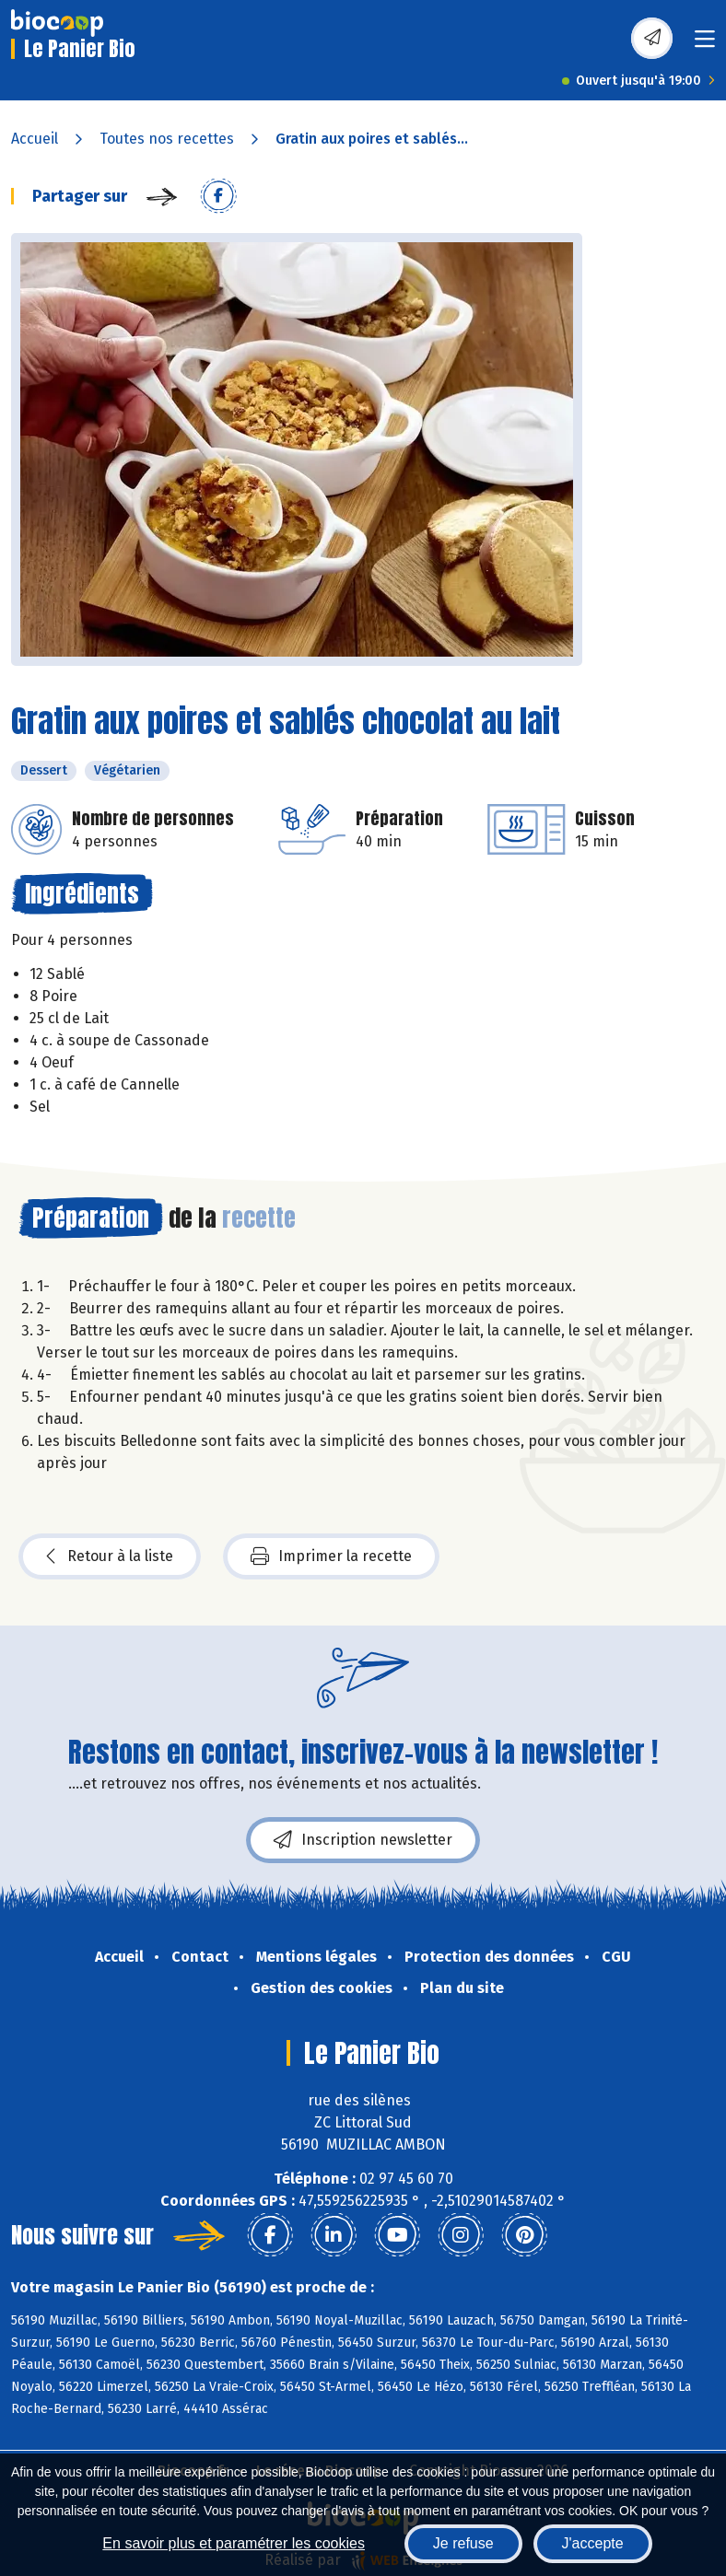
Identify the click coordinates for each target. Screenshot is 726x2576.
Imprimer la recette (331, 1556)
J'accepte (593, 2543)
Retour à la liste (109, 1556)
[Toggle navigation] (705, 44)
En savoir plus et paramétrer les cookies (233, 2543)
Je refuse (463, 2543)
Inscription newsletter (363, 1840)
